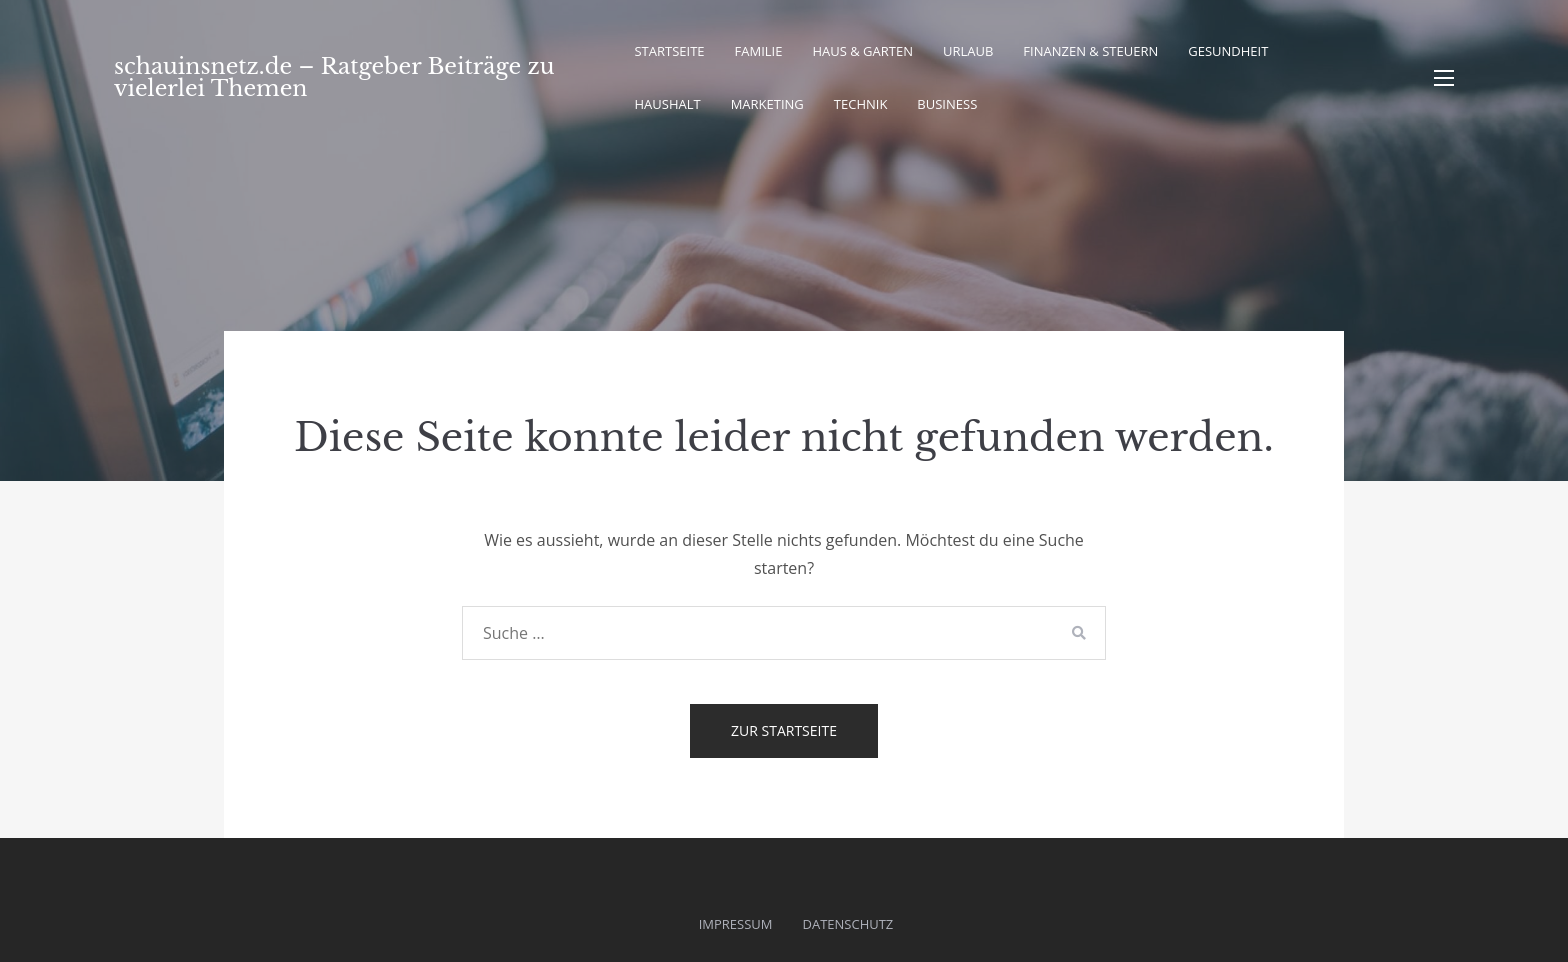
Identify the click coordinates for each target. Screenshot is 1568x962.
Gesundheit (1228, 51)
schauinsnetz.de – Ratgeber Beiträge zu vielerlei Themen (334, 77)
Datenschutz (848, 924)
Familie (759, 51)
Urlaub (968, 51)
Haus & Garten (862, 51)
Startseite (669, 51)
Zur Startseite (784, 730)
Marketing (767, 104)
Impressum (736, 924)
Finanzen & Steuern (1090, 51)
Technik (861, 104)
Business (947, 104)
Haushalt (667, 104)
